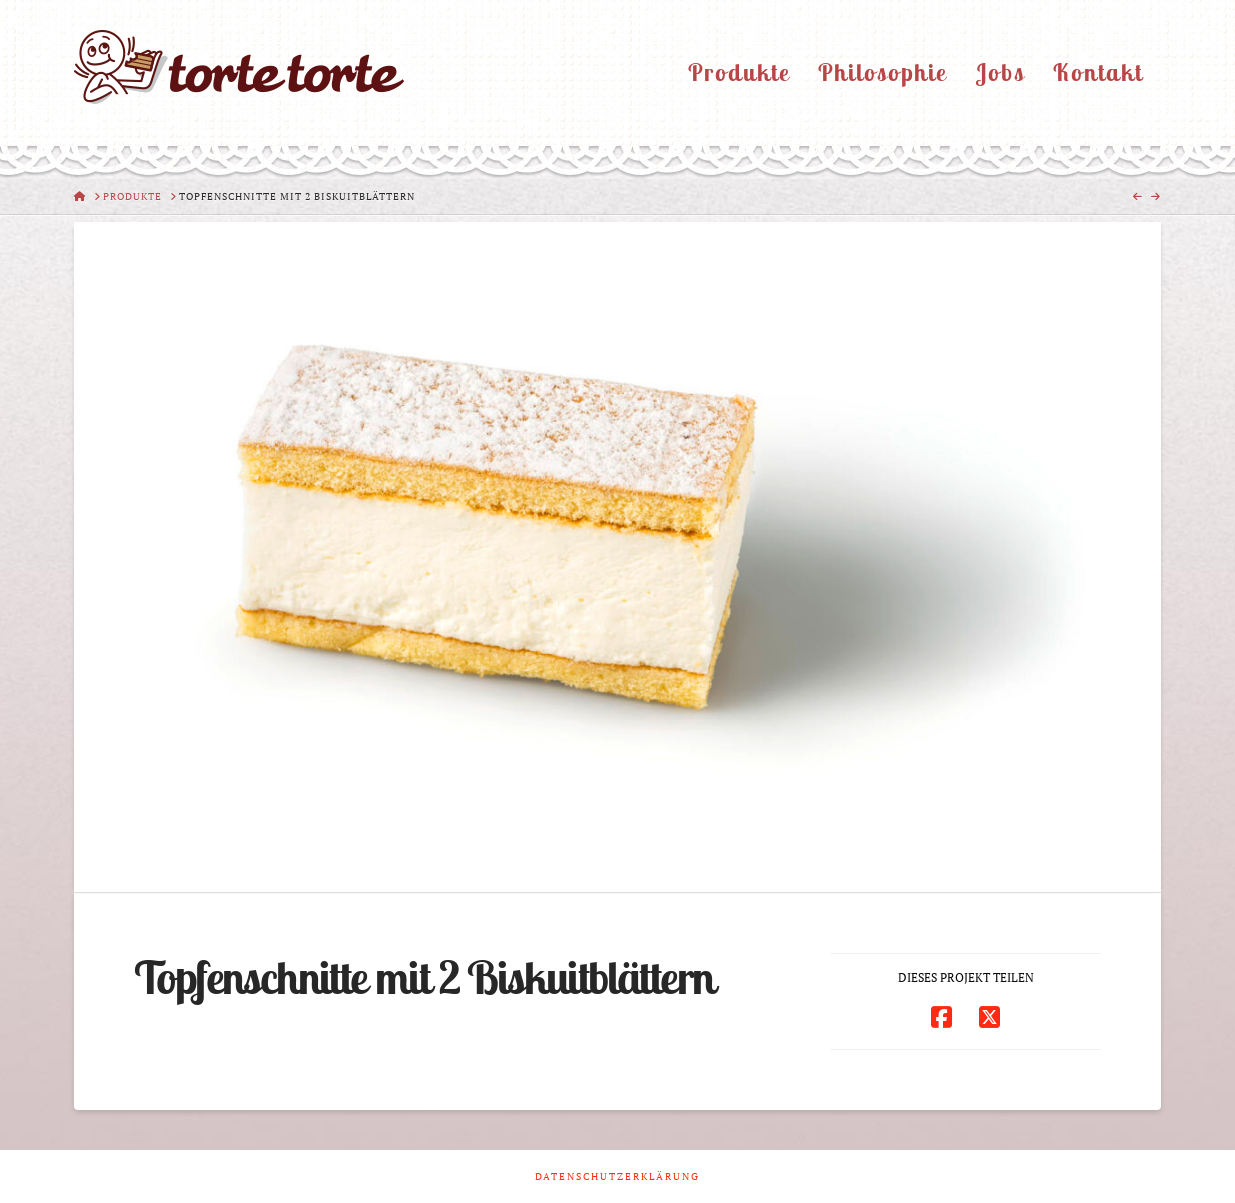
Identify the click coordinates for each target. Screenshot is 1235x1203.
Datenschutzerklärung (617, 1176)
